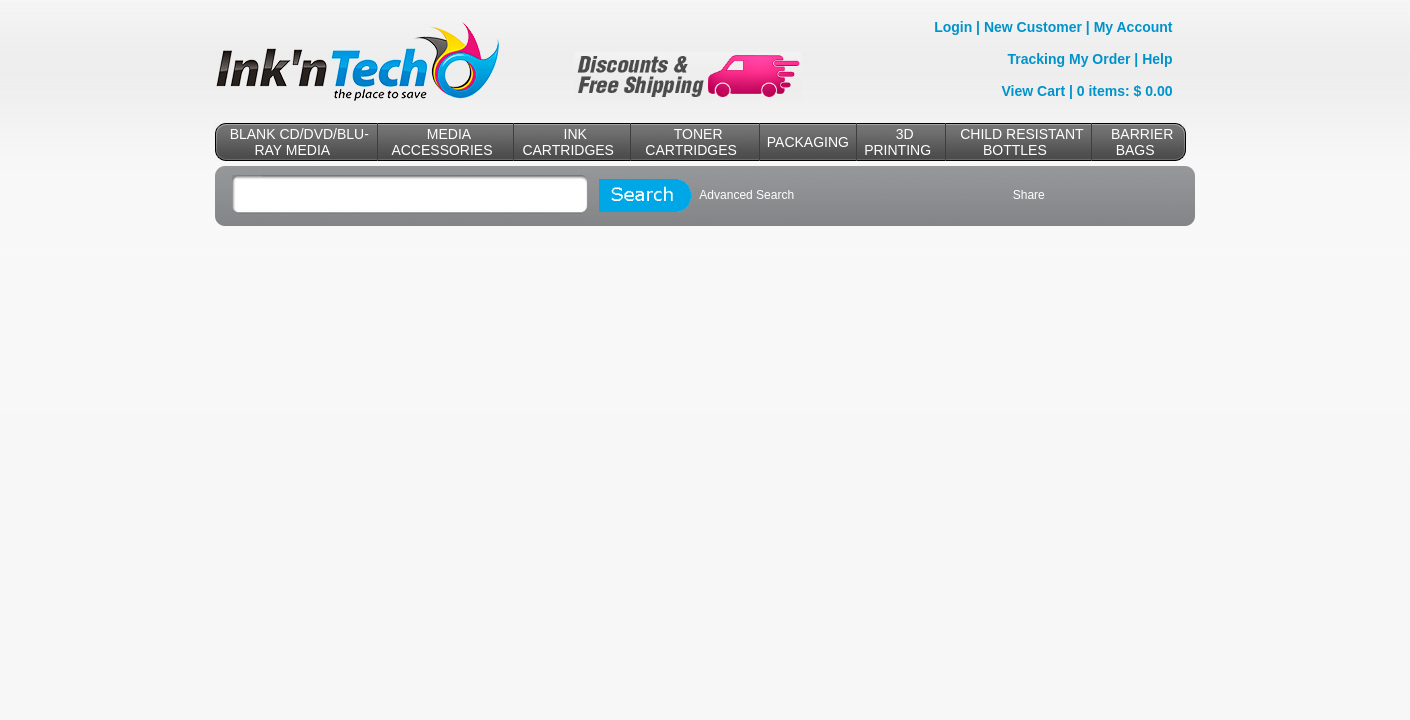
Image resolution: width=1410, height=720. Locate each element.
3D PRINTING (897, 142)
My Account (1133, 27)
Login (953, 27)
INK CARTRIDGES (568, 142)
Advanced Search (746, 195)
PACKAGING (808, 142)
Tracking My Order (1069, 59)
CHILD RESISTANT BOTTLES (1021, 142)
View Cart (1034, 91)
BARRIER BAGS (1142, 142)
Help (1157, 59)
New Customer (1033, 27)
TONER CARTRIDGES (691, 142)
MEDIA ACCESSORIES (441, 142)
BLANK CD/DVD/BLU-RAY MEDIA (299, 142)
